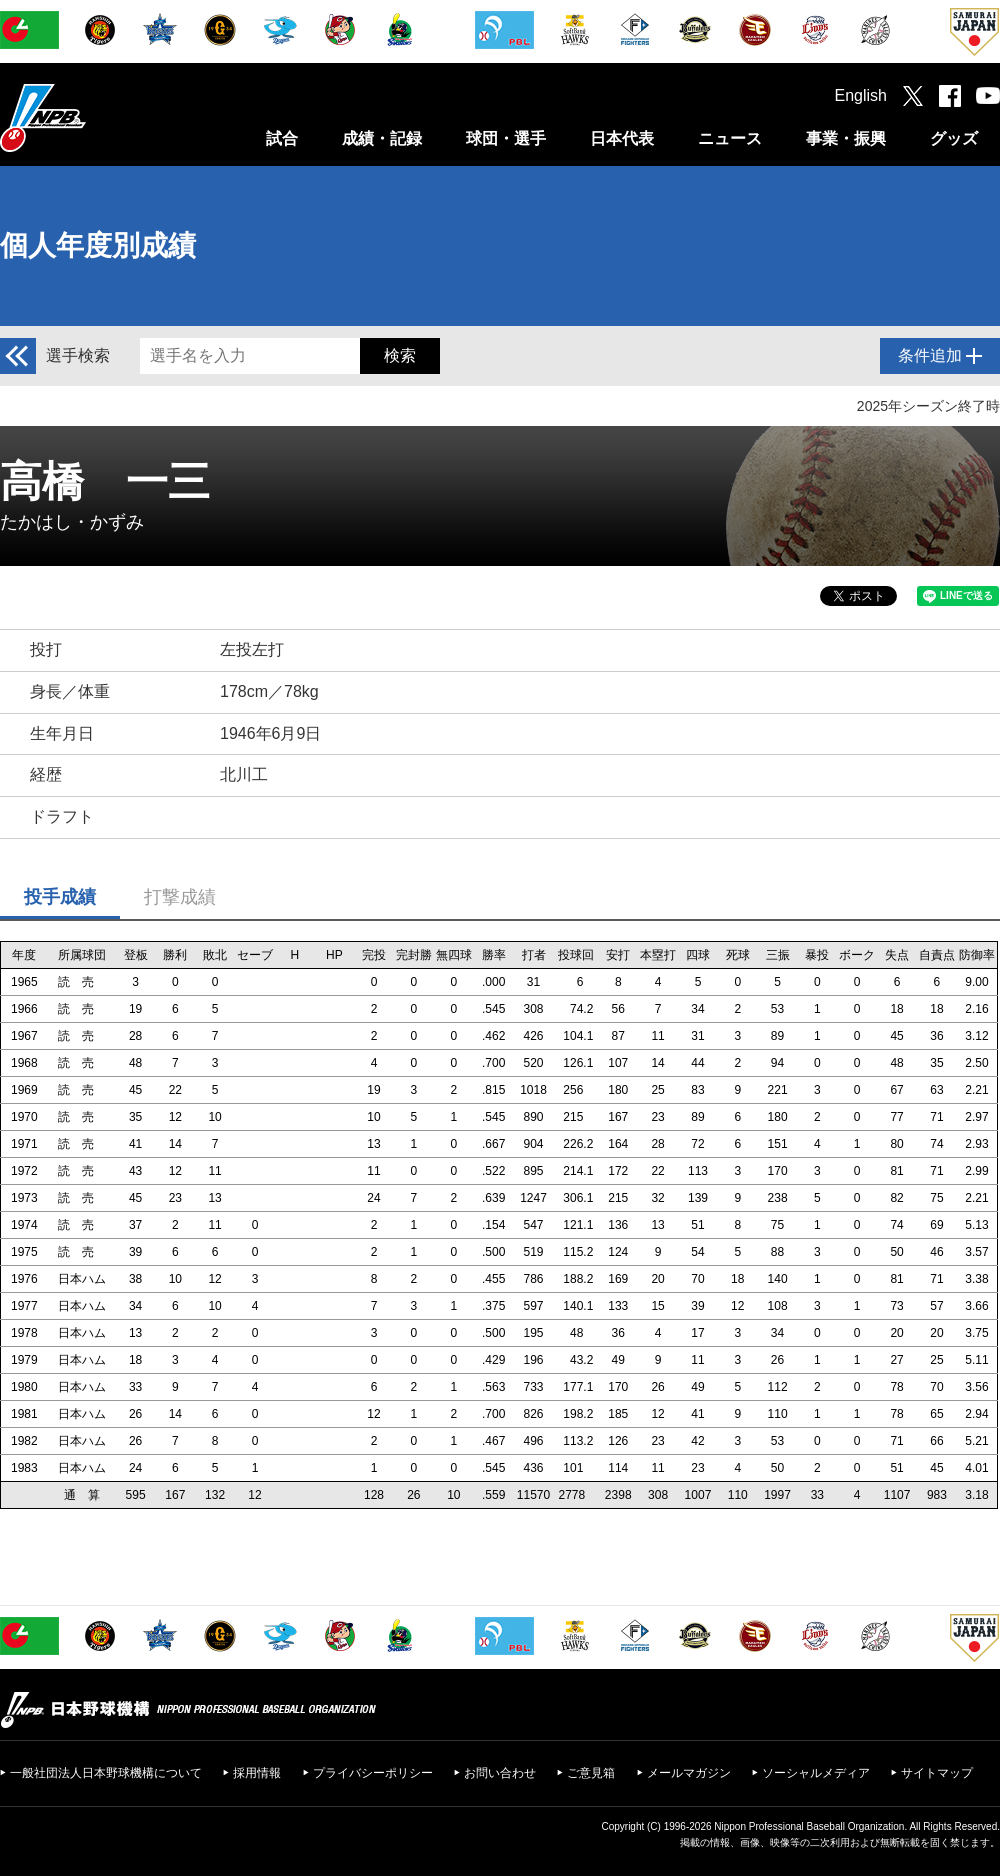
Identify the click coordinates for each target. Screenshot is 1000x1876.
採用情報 (257, 1773)
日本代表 (622, 138)
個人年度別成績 (98, 245)
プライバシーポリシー (373, 1773)
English (861, 95)
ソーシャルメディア (816, 1773)
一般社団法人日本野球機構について (106, 1773)
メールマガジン (689, 1773)
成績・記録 (382, 138)
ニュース (730, 138)
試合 (282, 138)
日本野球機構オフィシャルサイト (93, 117)
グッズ (954, 138)
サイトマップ (937, 1773)
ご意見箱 (591, 1773)
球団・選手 (506, 138)
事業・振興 (846, 138)
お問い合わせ (500, 1773)
